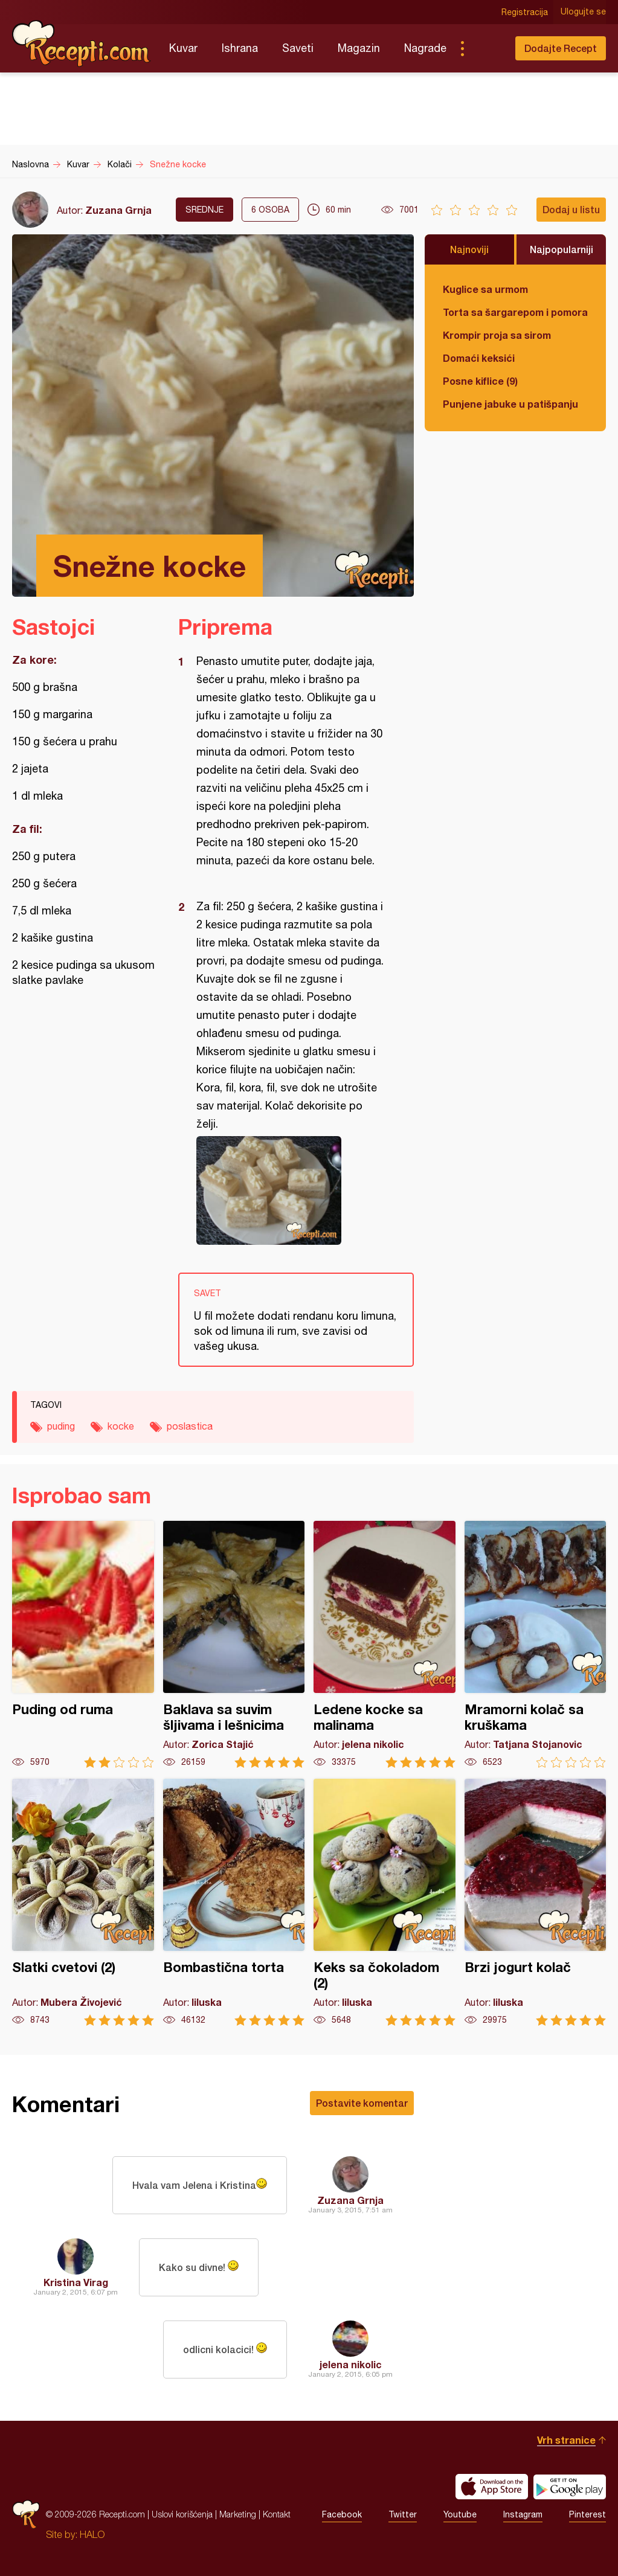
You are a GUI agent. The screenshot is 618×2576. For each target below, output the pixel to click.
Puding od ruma (83, 1644)
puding (61, 1426)
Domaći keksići (479, 358)
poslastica (190, 1426)
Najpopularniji (561, 249)
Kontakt (277, 2514)
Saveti (298, 48)
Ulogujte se (583, 12)
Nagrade (425, 48)
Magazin (359, 48)
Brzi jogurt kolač (536, 1902)
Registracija (524, 12)
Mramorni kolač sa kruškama (536, 1644)
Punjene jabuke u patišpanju (510, 404)
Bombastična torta (234, 1902)
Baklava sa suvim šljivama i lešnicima (234, 1644)
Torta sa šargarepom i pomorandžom (515, 312)
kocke (121, 1426)
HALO (92, 2534)
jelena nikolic (351, 2364)
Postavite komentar (362, 2103)
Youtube (460, 2514)
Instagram (522, 2514)
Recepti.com (81, 43)
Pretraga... (486, 48)
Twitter (402, 2514)
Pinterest (587, 2514)
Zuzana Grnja (118, 210)
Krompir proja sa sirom (497, 335)
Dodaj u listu (571, 209)
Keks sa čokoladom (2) (384, 1902)
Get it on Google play (569, 2486)
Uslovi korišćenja (182, 2514)
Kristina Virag (75, 2282)
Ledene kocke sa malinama (384, 1644)
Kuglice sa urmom (485, 289)
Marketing (237, 2514)
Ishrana (240, 48)
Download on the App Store (491, 2486)
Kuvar (183, 48)
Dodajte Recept (560, 48)
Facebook (342, 2514)
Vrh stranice (566, 2440)
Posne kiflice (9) (480, 381)
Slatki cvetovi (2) (83, 1902)
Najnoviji (469, 249)
